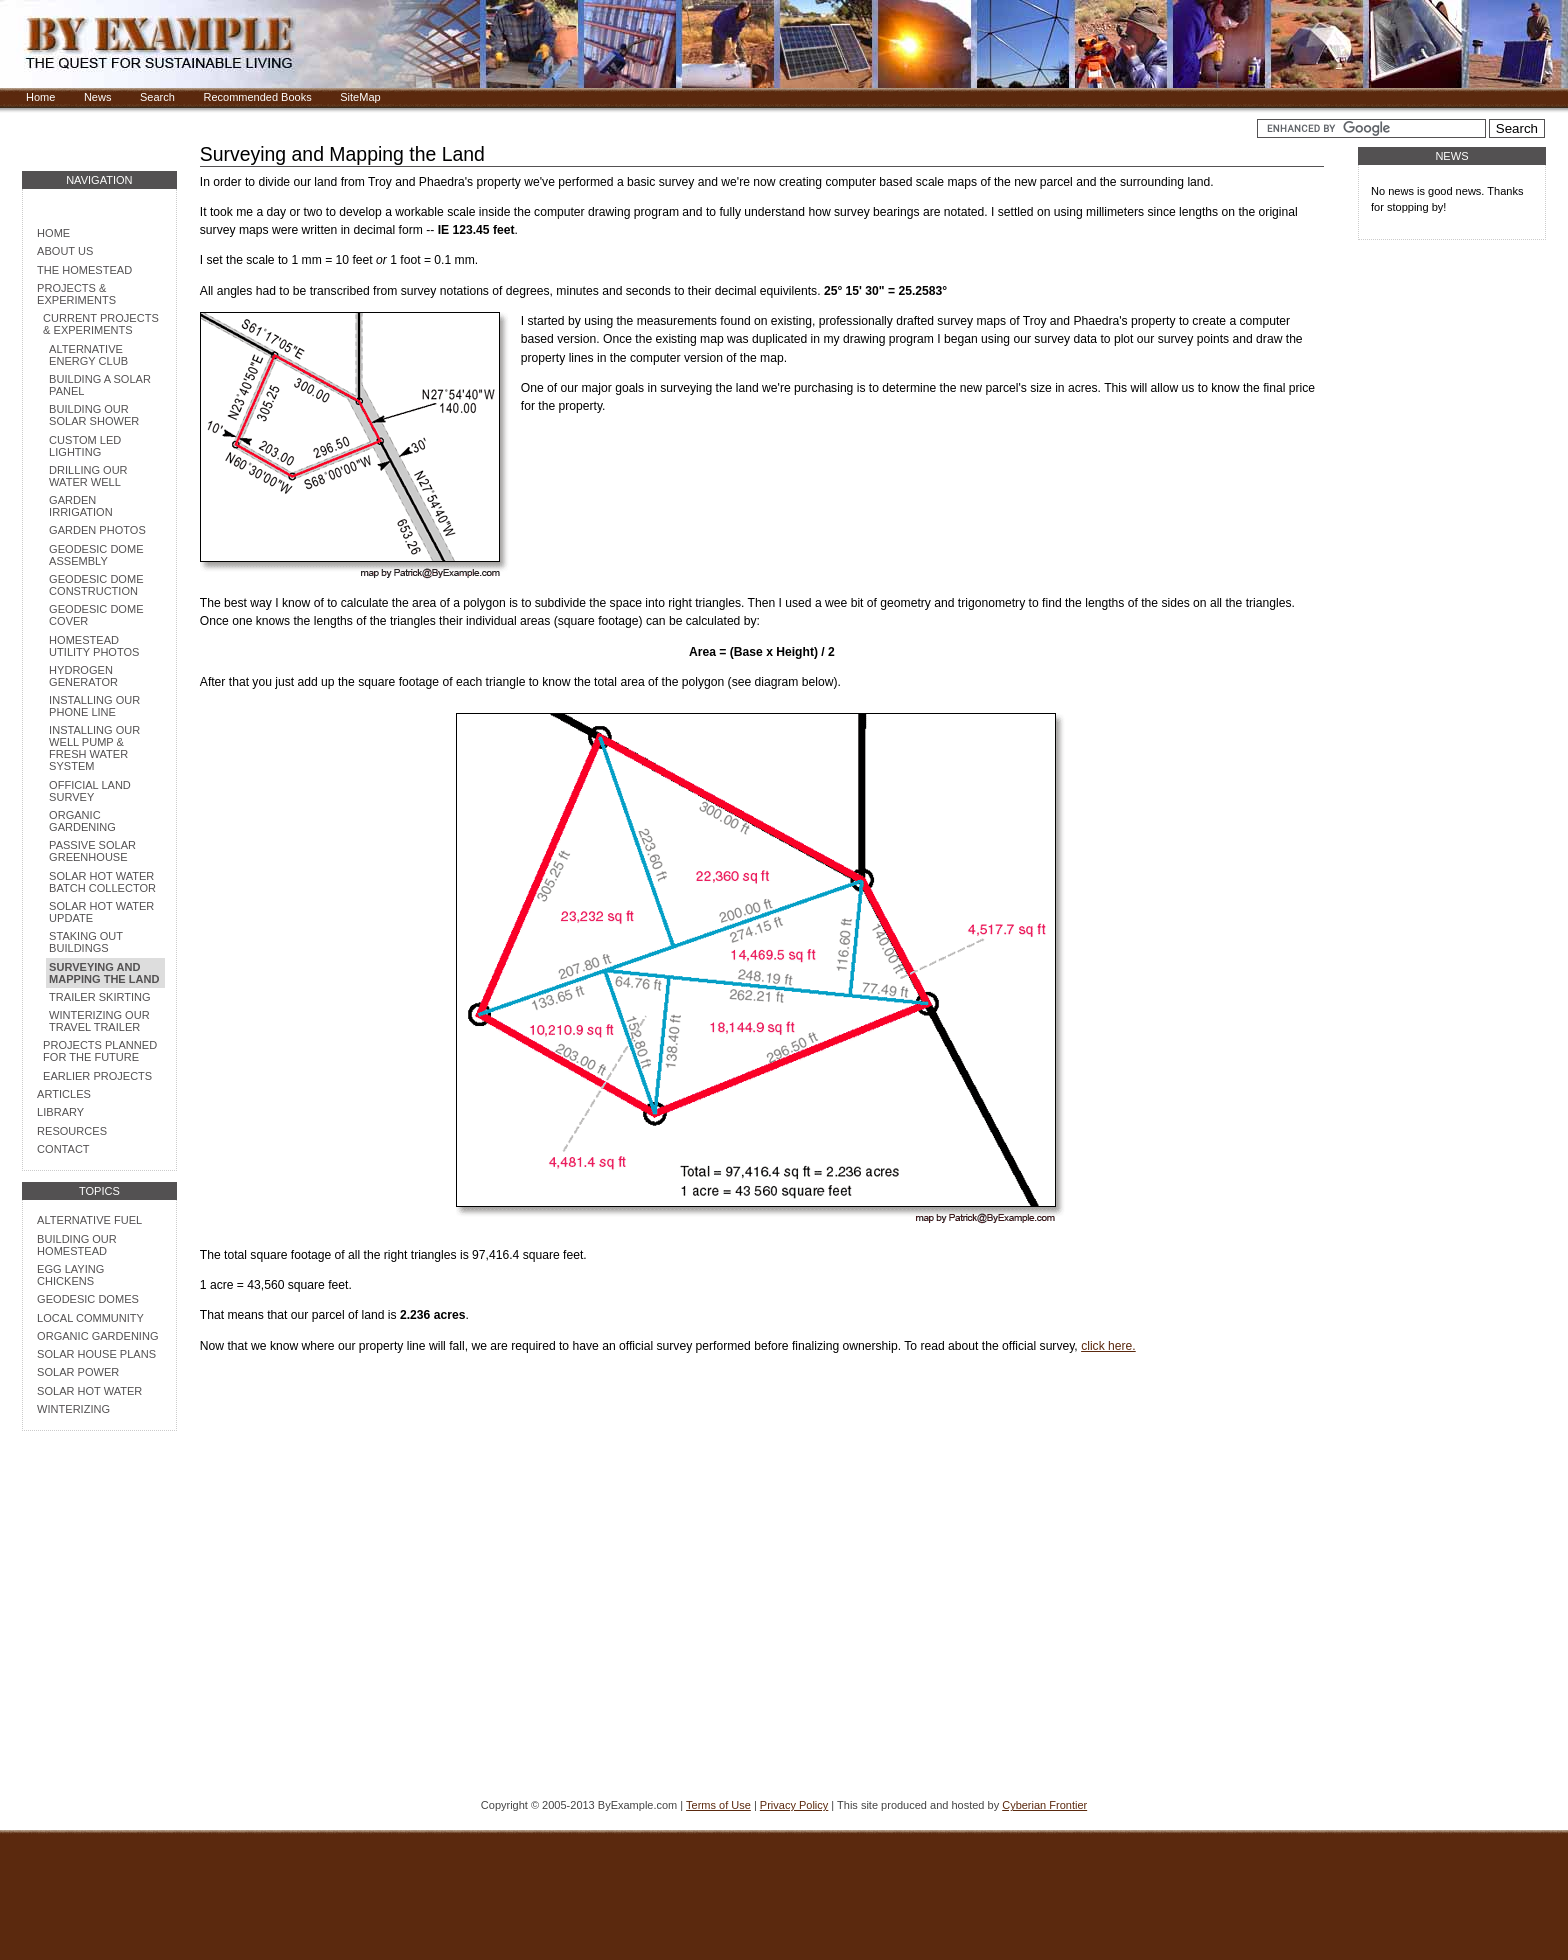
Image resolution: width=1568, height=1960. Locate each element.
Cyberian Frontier (1044, 1805)
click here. (1108, 1346)
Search (157, 97)
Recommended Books (257, 97)
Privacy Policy (794, 1805)
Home (40, 97)
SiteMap (360, 97)
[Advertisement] (99, 1668)
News (98, 97)
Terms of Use (718, 1805)
